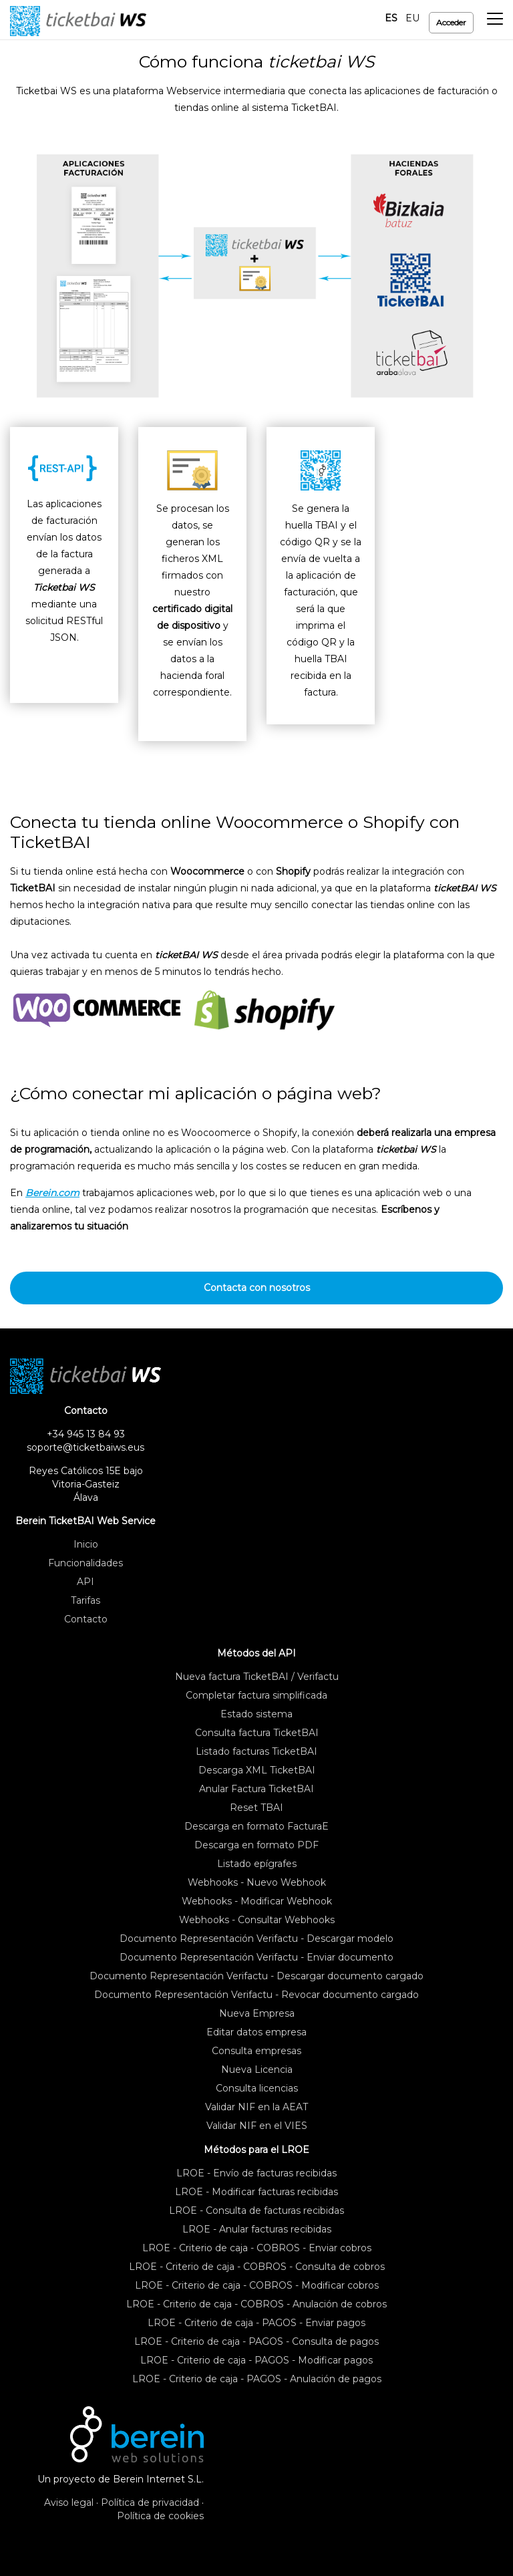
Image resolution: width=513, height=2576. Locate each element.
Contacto (86, 1619)
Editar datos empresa (256, 2032)
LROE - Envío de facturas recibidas (256, 2173)
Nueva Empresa (257, 2013)
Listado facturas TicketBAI (256, 1751)
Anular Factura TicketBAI (256, 1789)
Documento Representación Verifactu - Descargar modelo (256, 1939)
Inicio (85, 1544)
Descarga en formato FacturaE (256, 1826)
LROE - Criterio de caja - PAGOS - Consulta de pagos (256, 2341)
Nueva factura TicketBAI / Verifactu (257, 1677)
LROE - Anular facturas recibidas (256, 2229)
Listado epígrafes (257, 1864)
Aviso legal (69, 2502)
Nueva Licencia (257, 2069)
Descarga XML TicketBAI (256, 1770)
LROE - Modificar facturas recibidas (256, 2192)
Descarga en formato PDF (256, 1845)
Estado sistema (256, 1714)
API (85, 1582)
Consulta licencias (257, 2088)
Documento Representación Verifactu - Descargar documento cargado (256, 1976)
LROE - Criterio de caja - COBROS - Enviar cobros (256, 2248)
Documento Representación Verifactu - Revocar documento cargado (256, 1995)
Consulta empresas (256, 2051)
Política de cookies (160, 2516)
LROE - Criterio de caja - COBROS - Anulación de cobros (256, 2304)
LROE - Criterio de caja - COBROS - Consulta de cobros (257, 2267)
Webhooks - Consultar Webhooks (257, 1920)
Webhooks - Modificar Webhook (257, 1901)
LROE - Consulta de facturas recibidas (256, 2210)
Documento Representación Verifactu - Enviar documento (256, 1957)
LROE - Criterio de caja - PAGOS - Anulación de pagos (256, 2379)
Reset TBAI (256, 1808)
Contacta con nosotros (257, 1288)
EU (412, 18)
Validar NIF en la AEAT (256, 2107)
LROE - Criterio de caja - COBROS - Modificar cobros (257, 2285)
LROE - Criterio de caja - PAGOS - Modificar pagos (256, 2360)
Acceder (451, 22)
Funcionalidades (85, 1563)
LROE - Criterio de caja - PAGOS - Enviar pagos (256, 2323)
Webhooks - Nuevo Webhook (257, 1882)
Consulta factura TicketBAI (257, 1733)
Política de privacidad (150, 2502)
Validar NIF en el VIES (256, 2126)
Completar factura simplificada (256, 1695)
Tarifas (85, 1600)
